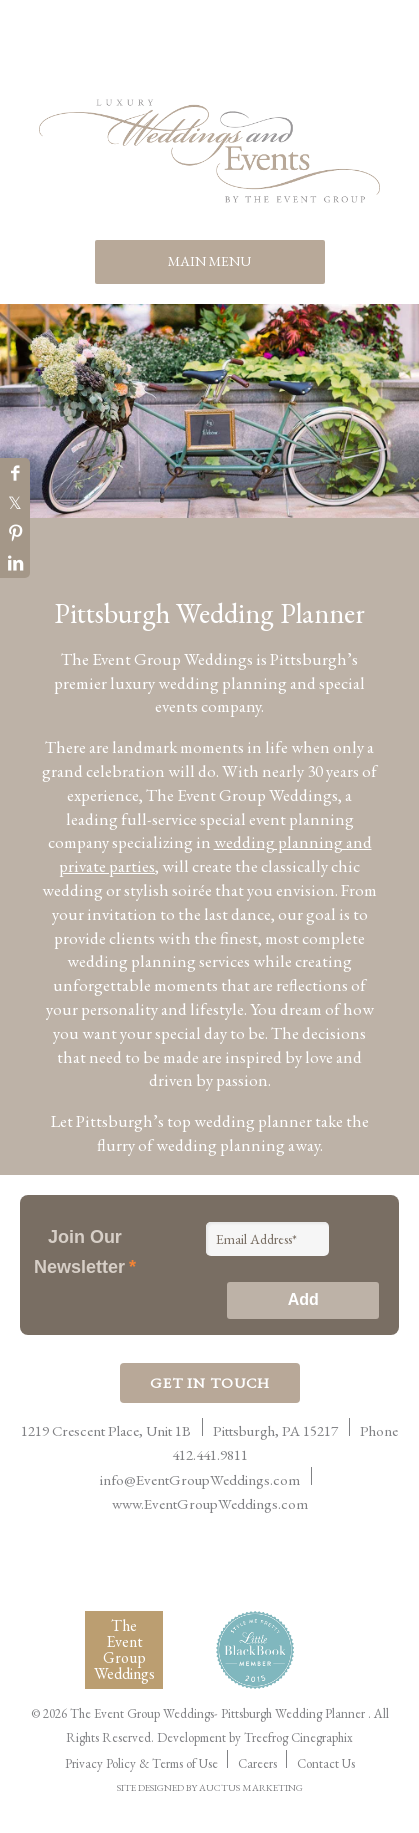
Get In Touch (210, 1382)
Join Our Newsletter (85, 1252)
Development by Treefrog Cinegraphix (255, 1737)
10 (369, 550)
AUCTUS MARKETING (251, 1787)
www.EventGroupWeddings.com (210, 1503)
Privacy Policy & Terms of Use (141, 1763)
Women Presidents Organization (243, 1570)
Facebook (150, 56)
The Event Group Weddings (124, 1649)
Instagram (270, 56)
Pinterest (190, 56)
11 (392, 550)
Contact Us (326, 1763)
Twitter (230, 56)
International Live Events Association (103, 1561)
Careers (257, 1763)
